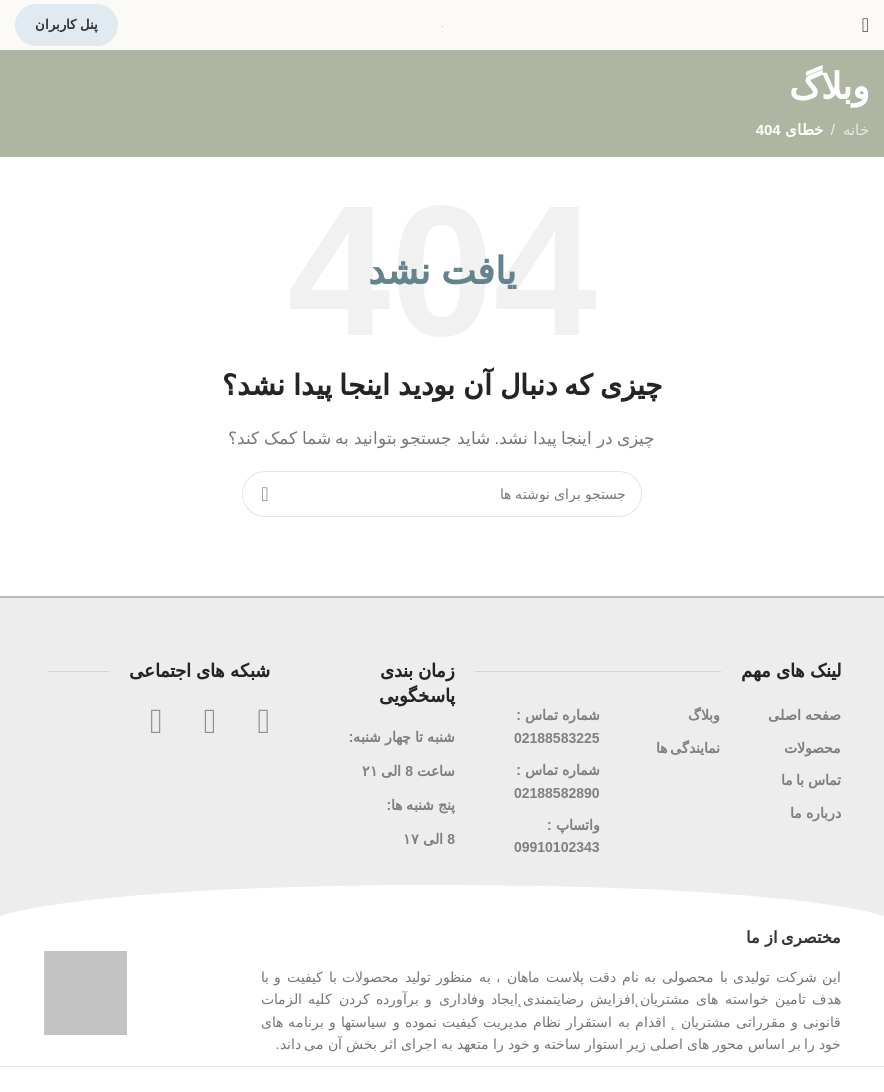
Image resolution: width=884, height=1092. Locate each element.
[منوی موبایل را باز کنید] (865, 25)
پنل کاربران (66, 24)
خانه (856, 129)
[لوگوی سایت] (442, 24)
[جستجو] (442, 494)
